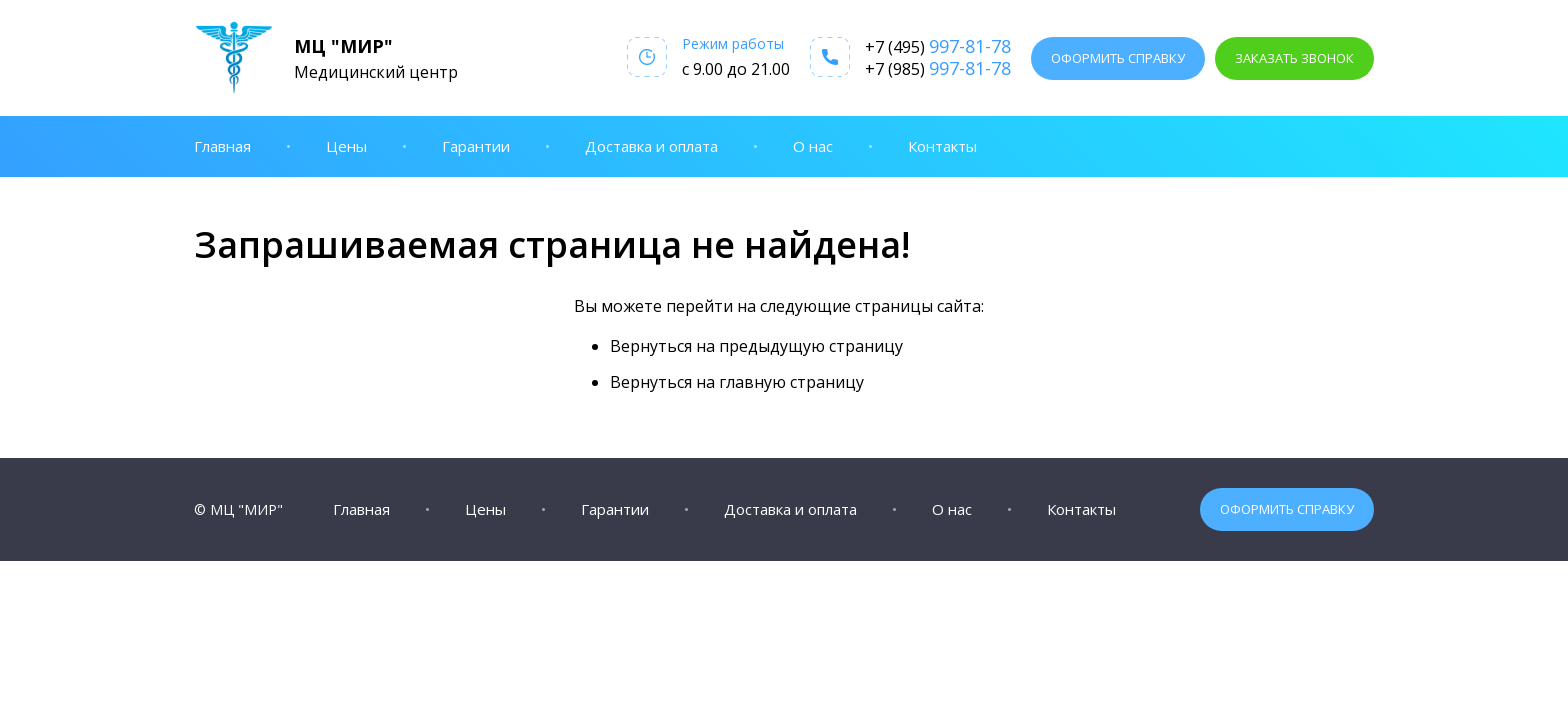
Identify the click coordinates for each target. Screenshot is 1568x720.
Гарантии (476, 146)
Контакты (942, 146)
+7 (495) (938, 46)
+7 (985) (938, 68)
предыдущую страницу (811, 346)
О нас (813, 146)
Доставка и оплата (651, 146)
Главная (222, 146)
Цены (346, 146)
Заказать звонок (1294, 58)
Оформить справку (1118, 58)
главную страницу (791, 382)
